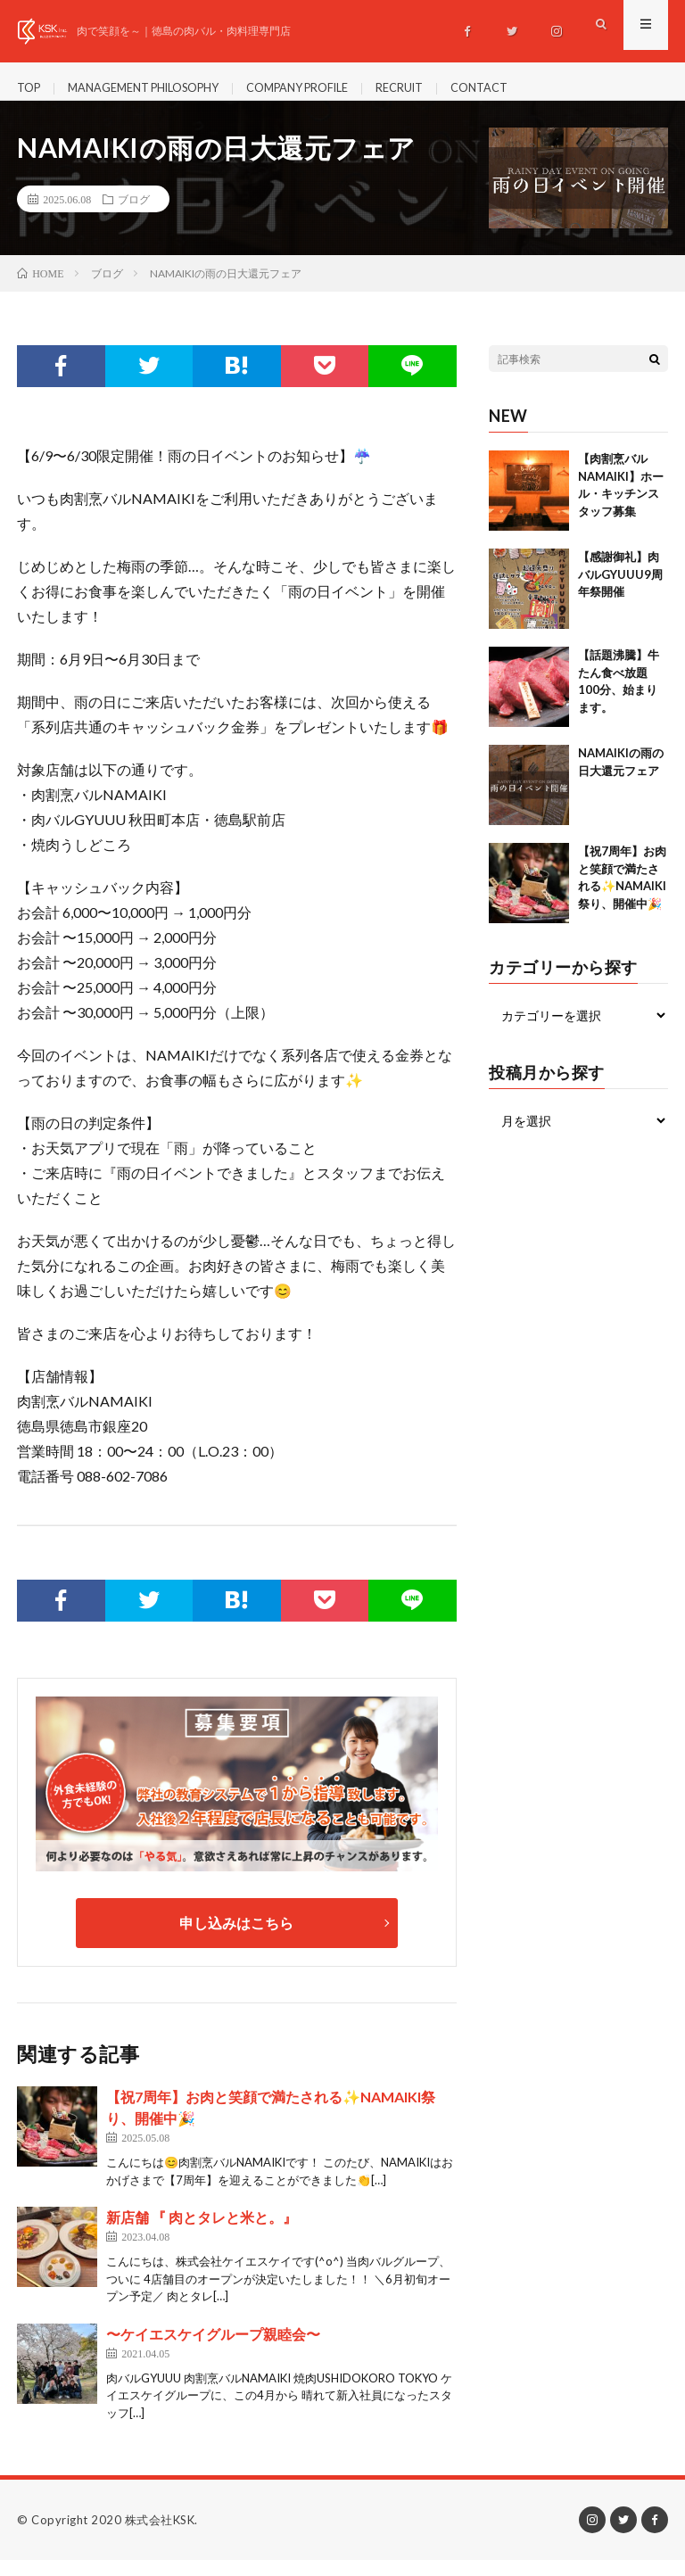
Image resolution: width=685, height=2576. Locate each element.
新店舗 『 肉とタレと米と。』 (201, 2233)
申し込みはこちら (236, 1938)
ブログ (134, 215)
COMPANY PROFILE (330, 88)
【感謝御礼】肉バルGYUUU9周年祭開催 (620, 590)
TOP (30, 88)
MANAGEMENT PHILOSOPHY (157, 88)
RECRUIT (444, 88)
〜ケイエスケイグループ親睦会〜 (213, 2349)
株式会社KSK (160, 2536)
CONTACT (530, 88)
